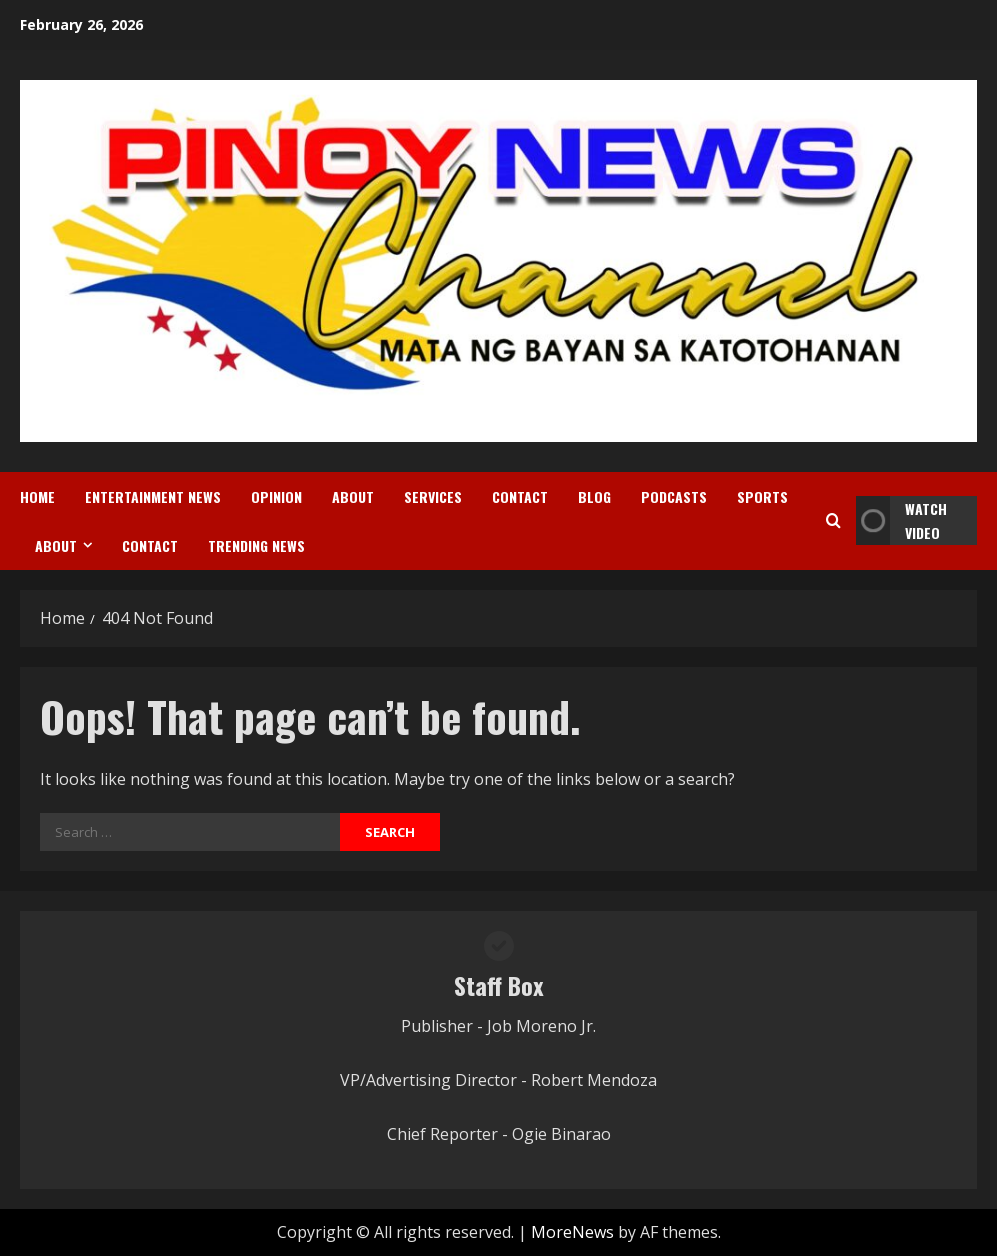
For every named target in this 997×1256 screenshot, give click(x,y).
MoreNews (572, 1232)
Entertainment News (153, 496)
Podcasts (674, 496)
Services (433, 496)
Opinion (276, 496)
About (353, 496)
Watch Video (901, 520)
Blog (594, 496)
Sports (762, 496)
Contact (520, 496)
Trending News (256, 545)
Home (37, 496)
